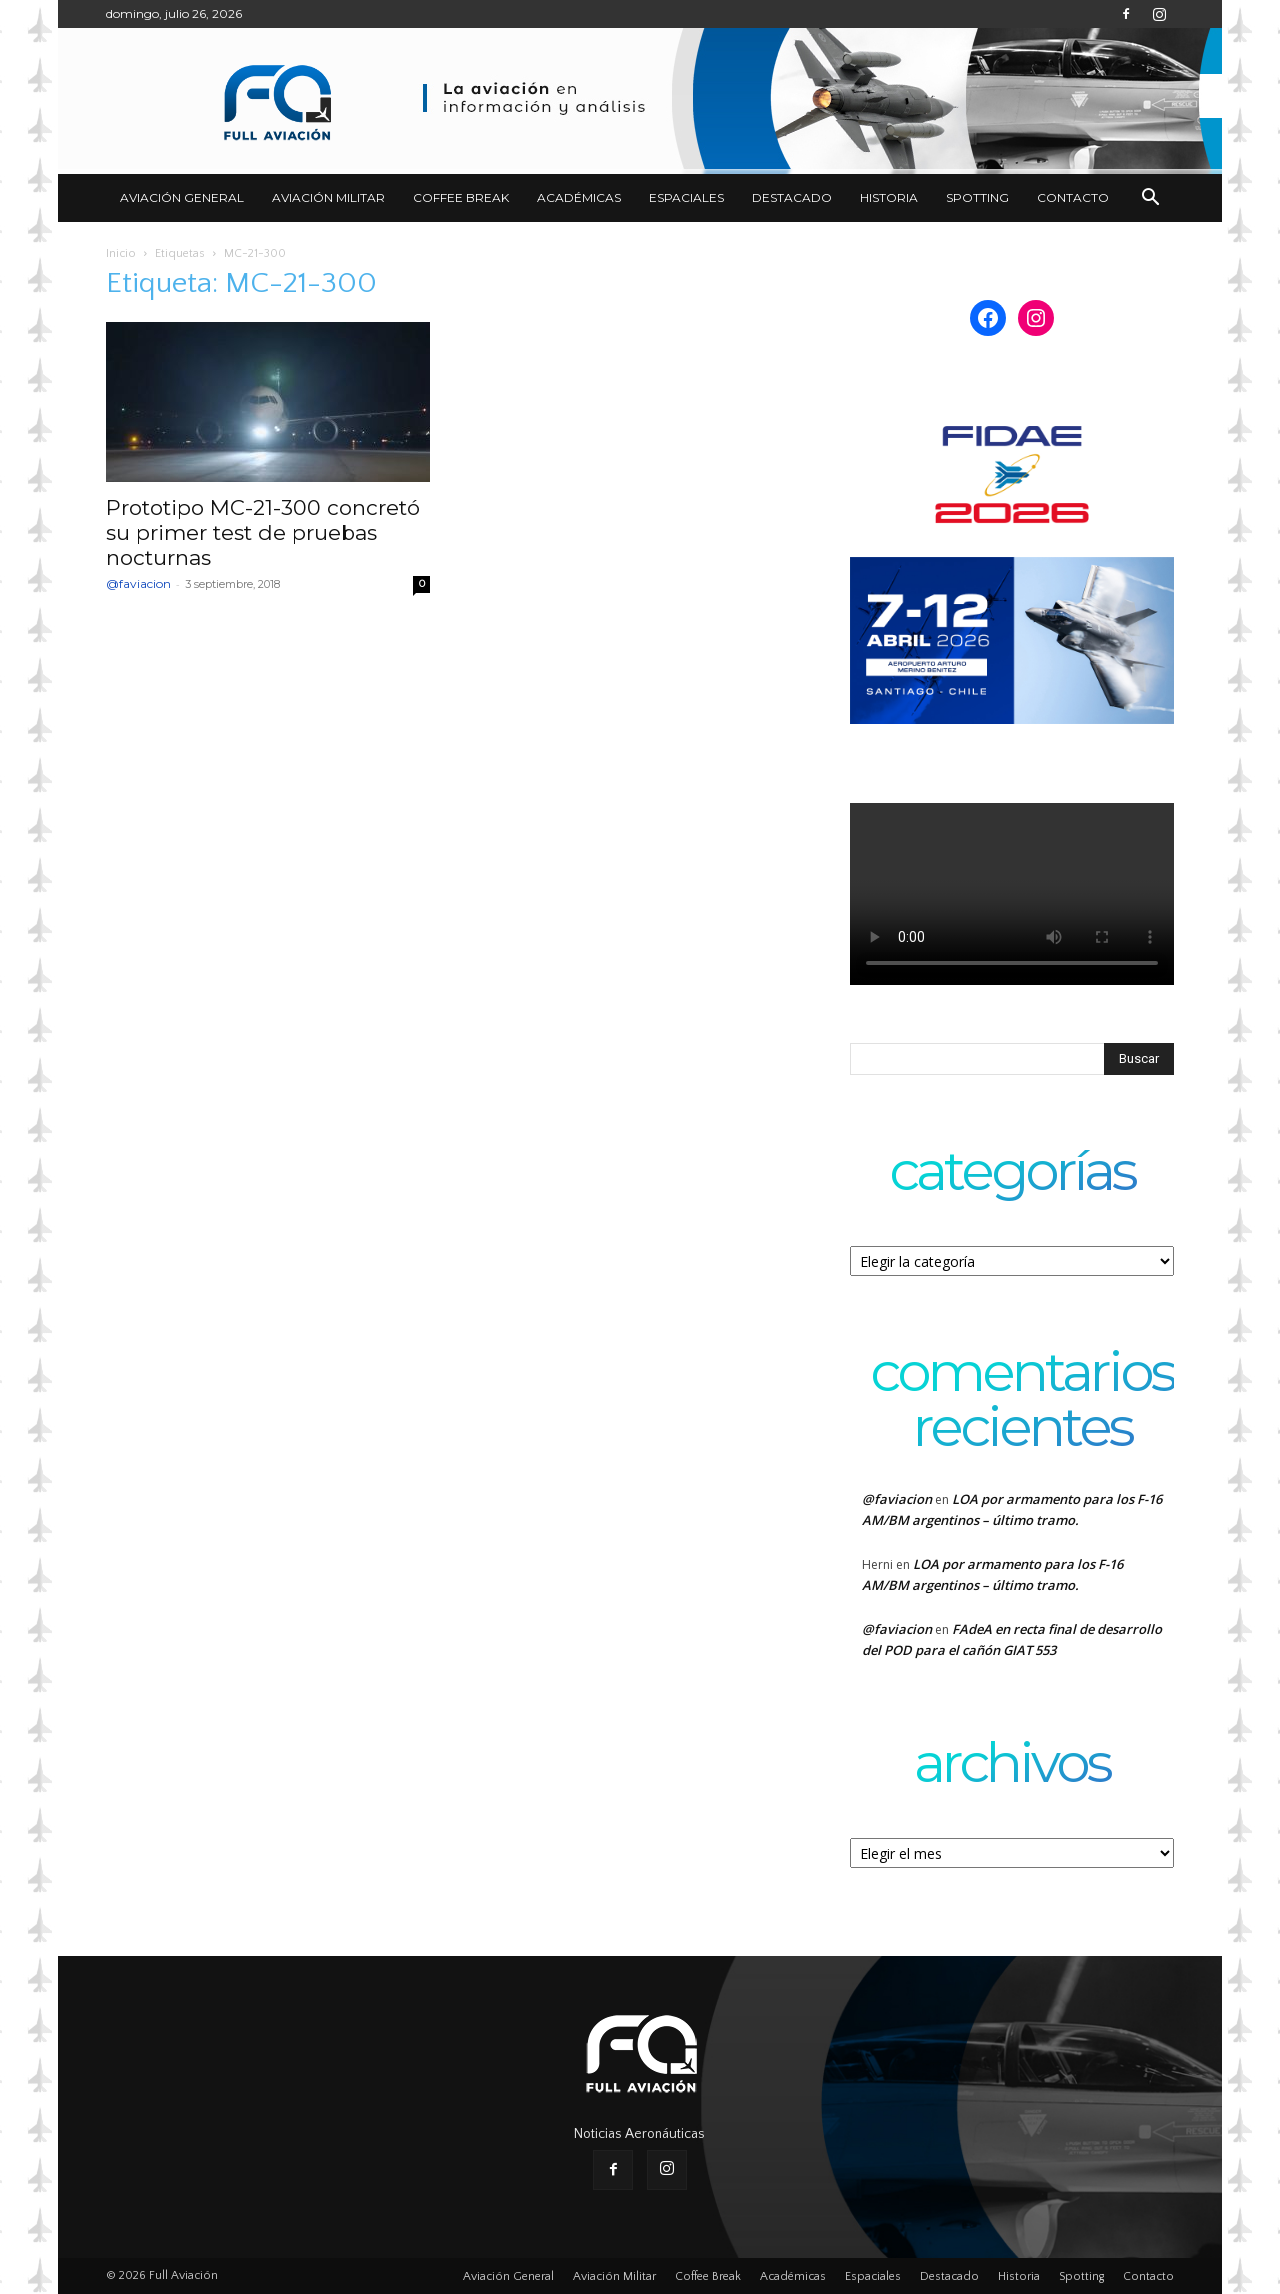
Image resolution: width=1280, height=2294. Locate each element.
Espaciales (686, 197)
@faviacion (138, 583)
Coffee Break (461, 197)
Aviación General (182, 197)
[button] (1150, 199)
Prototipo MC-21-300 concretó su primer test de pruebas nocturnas (263, 532)
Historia (889, 197)
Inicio (121, 253)
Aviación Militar (328, 197)
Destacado (792, 197)
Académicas (579, 197)
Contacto (1073, 197)
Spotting (977, 197)
